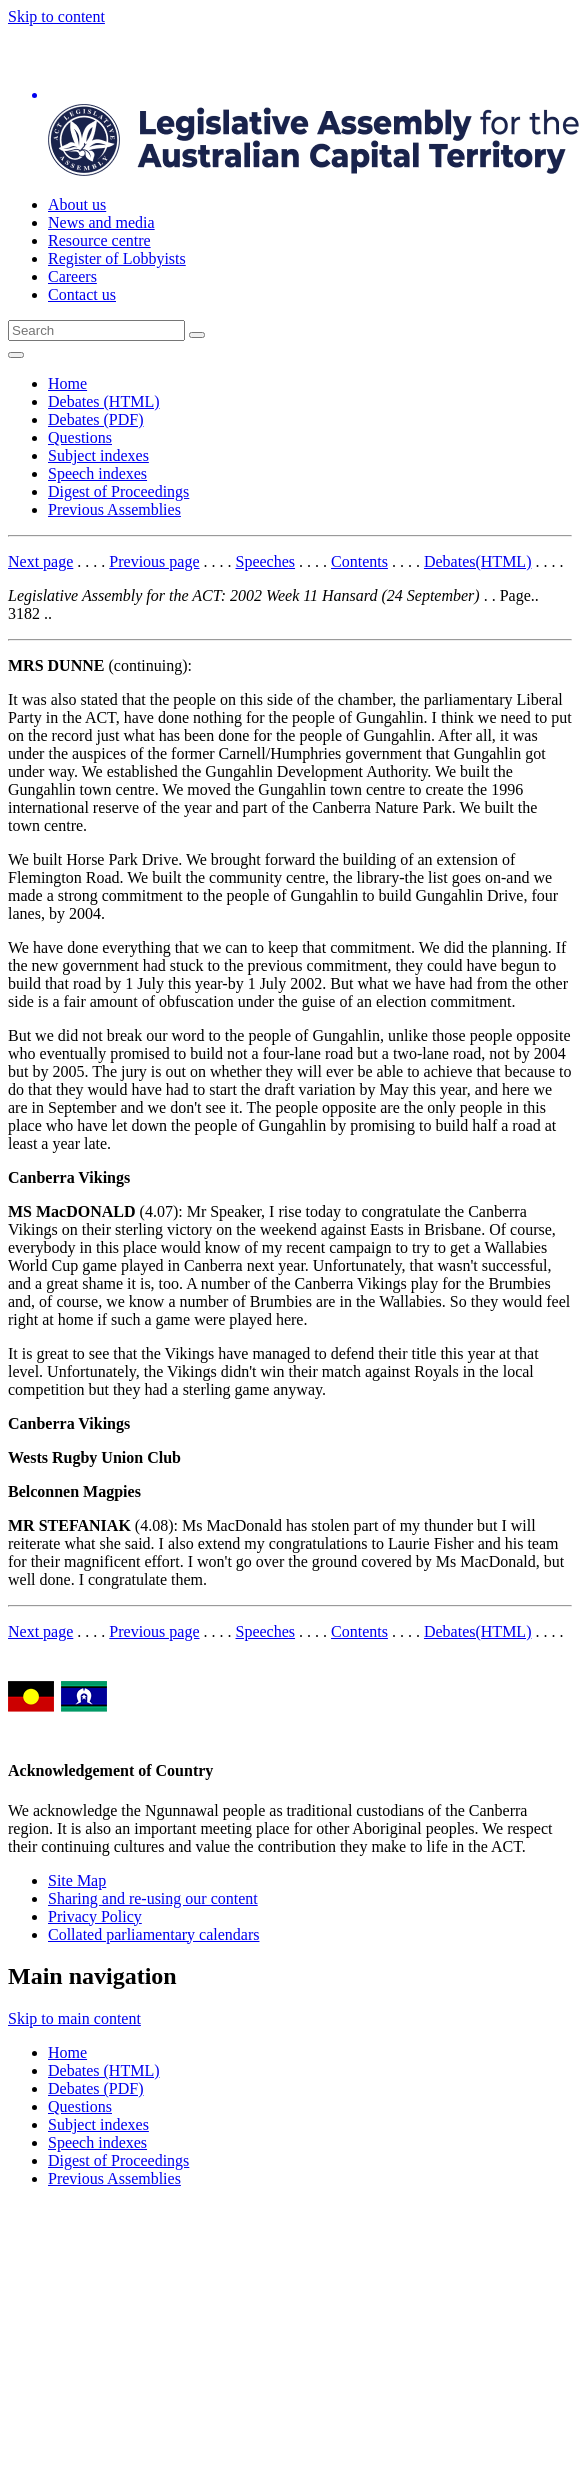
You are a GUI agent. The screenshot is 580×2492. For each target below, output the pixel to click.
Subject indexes (98, 455)
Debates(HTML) (478, 561)
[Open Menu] (16, 355)
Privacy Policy (95, 1916)
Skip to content (56, 16)
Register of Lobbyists (117, 258)
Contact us (82, 294)
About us (77, 204)
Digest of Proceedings (118, 491)
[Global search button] (197, 335)
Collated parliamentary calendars (153, 1934)
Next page (40, 561)
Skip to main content (74, 2018)
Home (67, 383)
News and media (101, 222)
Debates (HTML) (104, 401)
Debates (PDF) (96, 419)
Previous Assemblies (114, 509)
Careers (72, 276)
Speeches (266, 561)
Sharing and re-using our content (153, 1898)
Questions (80, 437)
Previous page (154, 561)
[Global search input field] (96, 330)
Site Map (77, 1880)
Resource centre (99, 240)
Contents (359, 561)
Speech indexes (97, 473)
